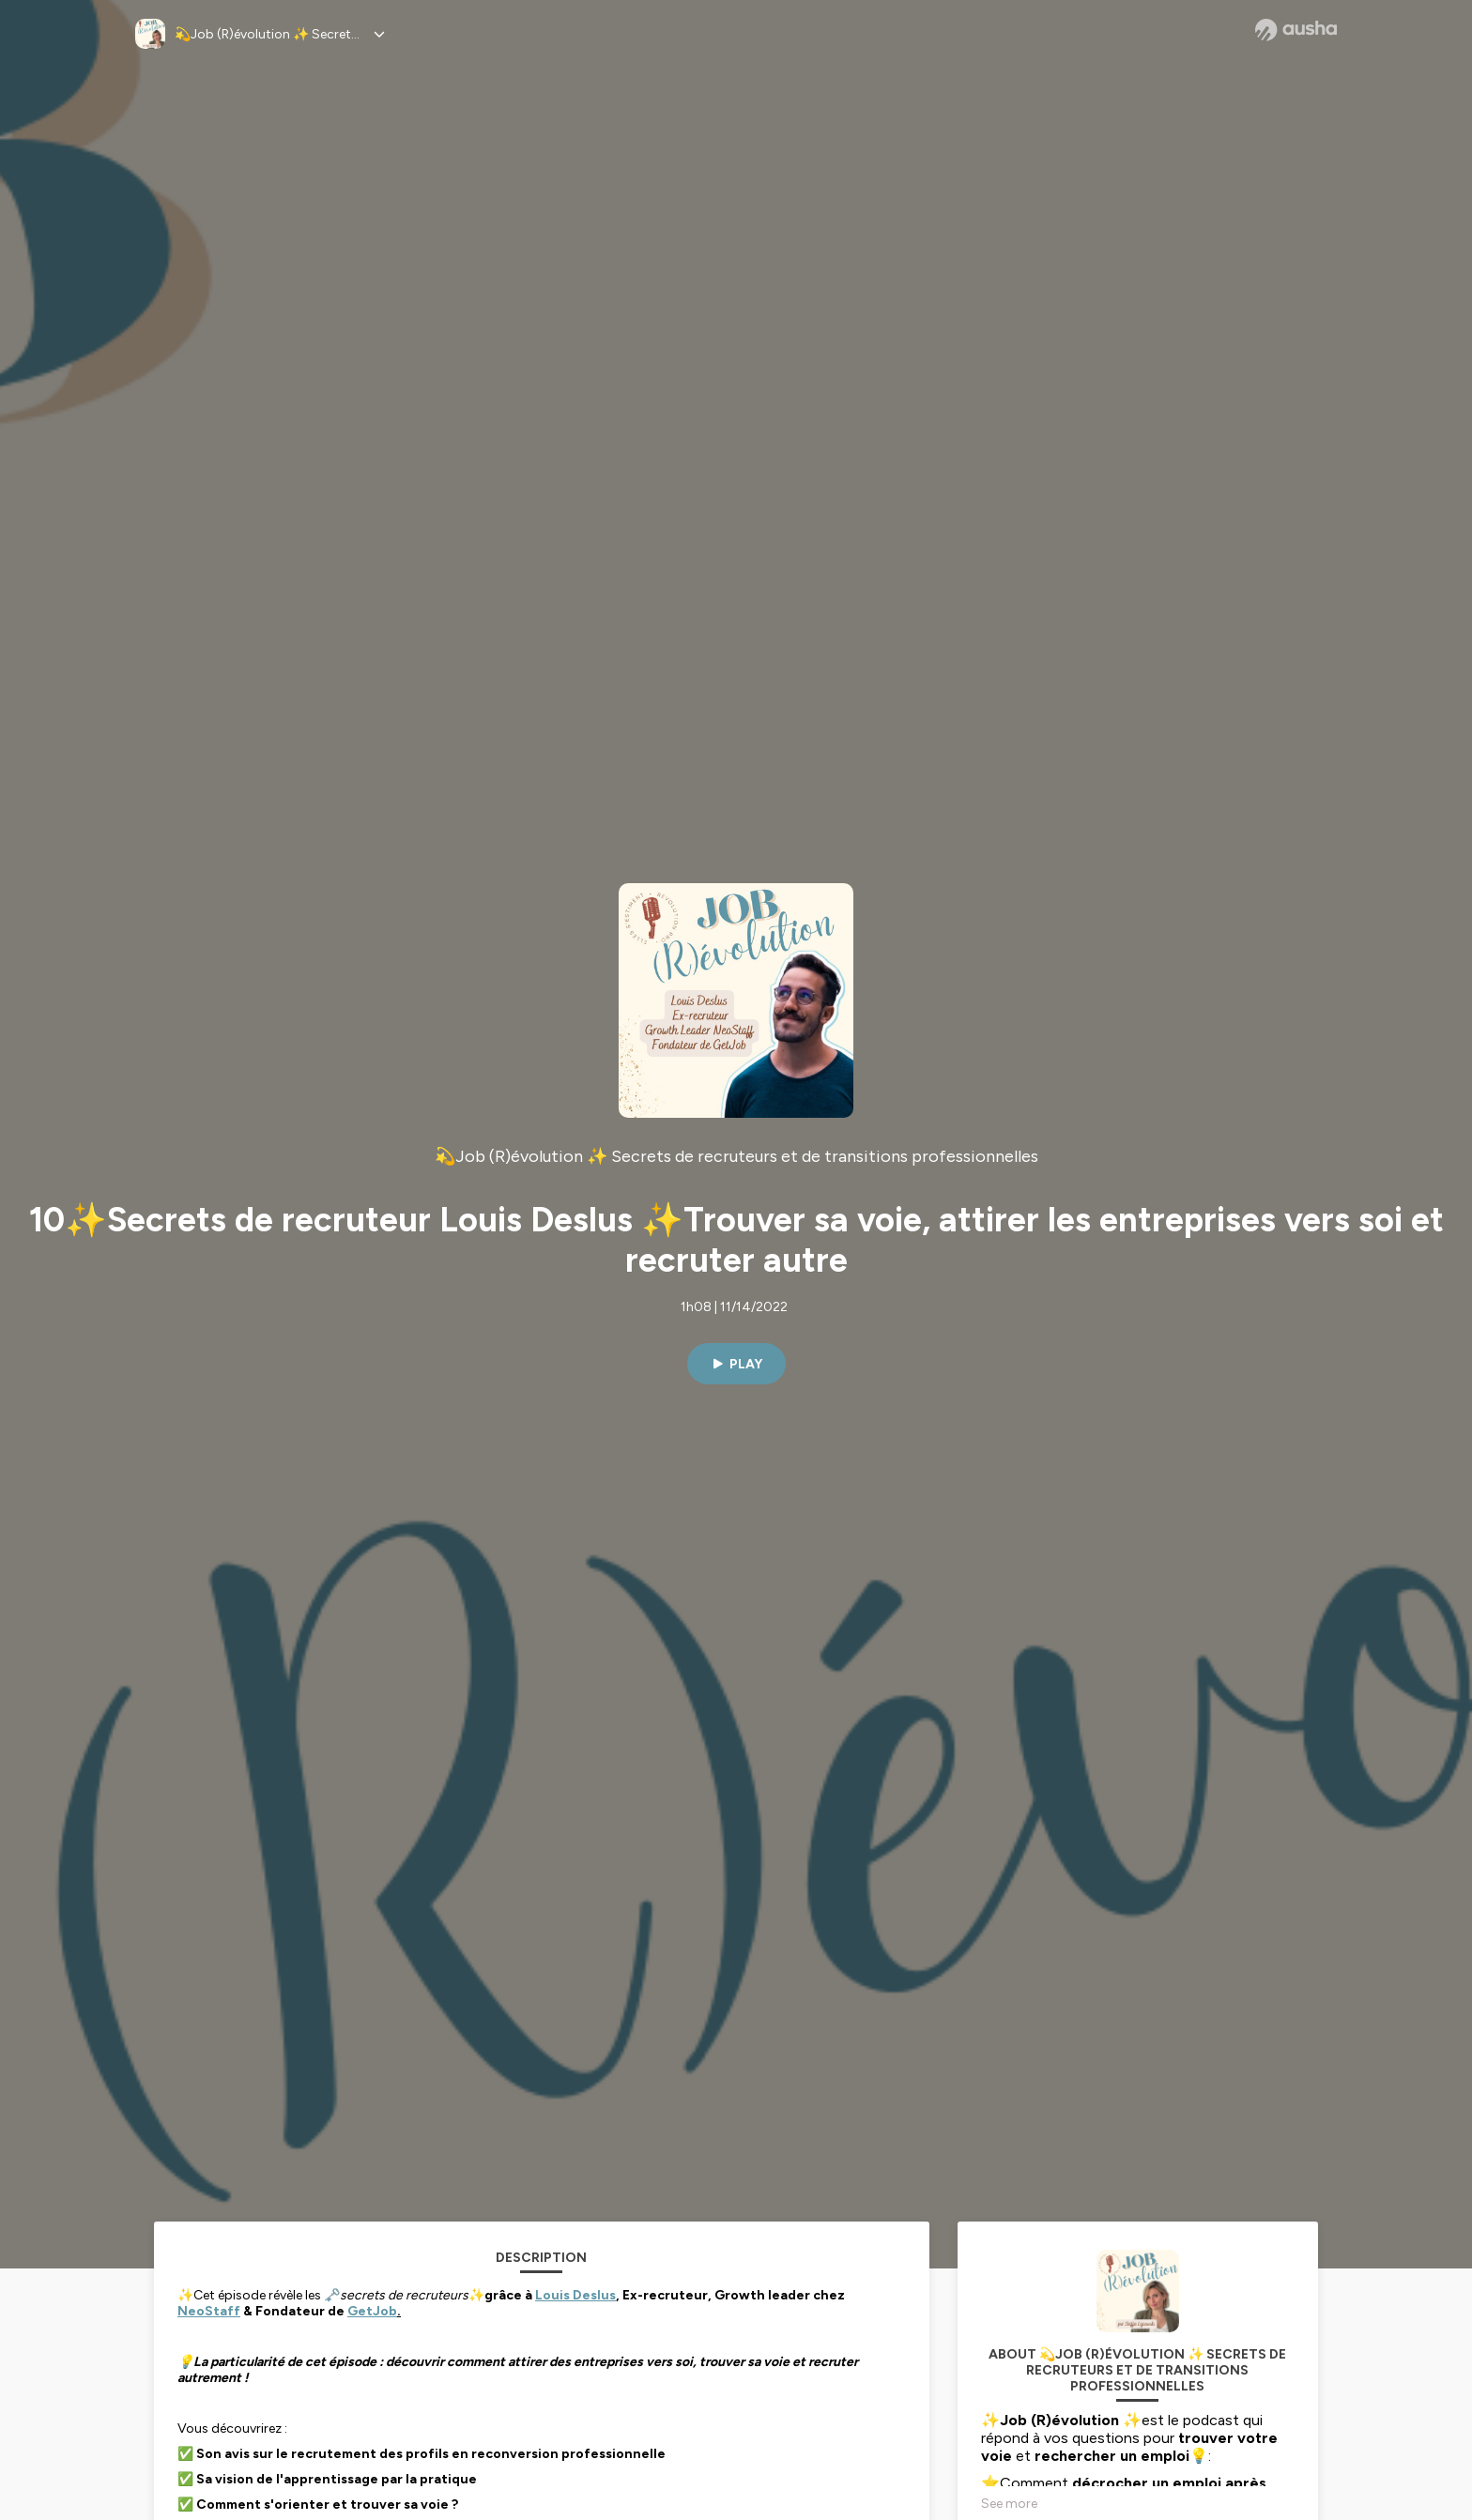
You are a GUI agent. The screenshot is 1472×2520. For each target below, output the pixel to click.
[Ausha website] (1296, 30)
